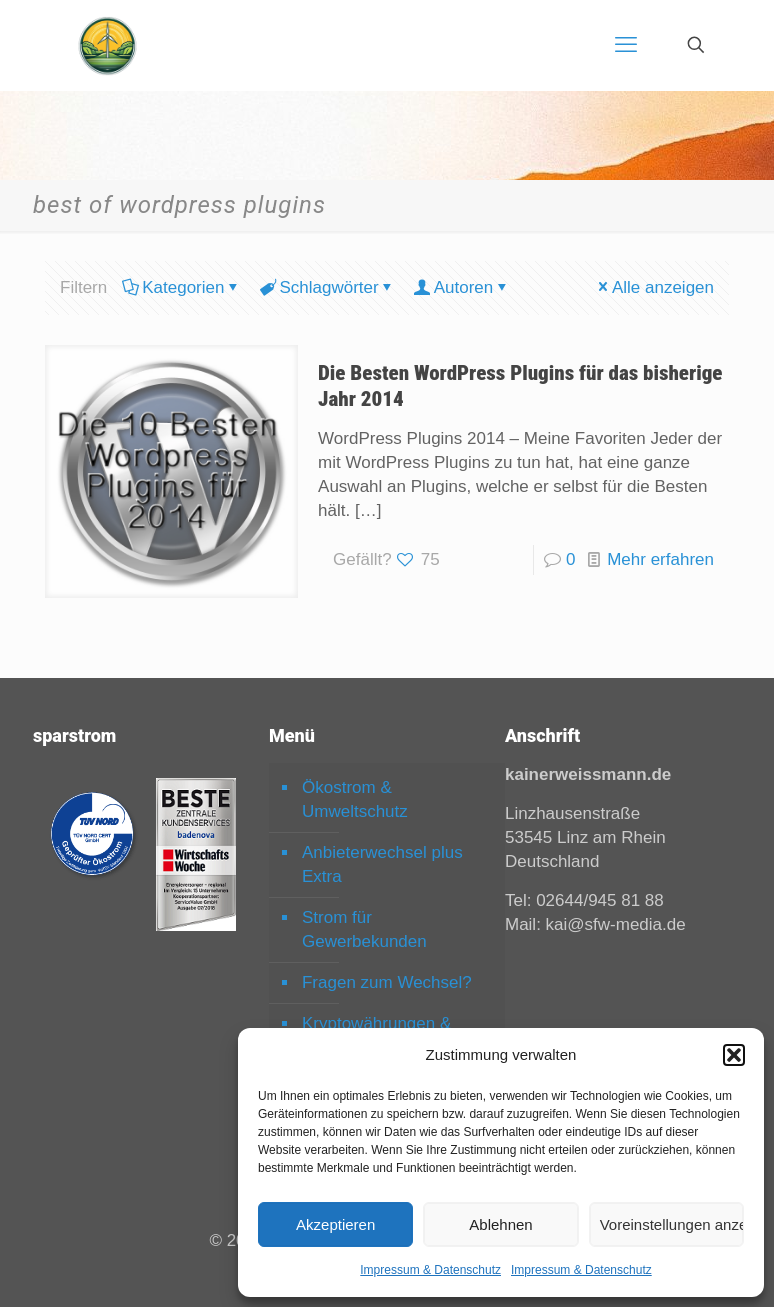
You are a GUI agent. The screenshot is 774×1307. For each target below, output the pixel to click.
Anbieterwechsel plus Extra (382, 864)
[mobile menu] (626, 45)
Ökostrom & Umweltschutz (355, 799)
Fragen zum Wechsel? (387, 982)
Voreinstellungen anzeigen (672, 1224)
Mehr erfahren (660, 559)
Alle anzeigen (654, 287)
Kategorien (181, 287)
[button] (734, 1055)
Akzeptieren (335, 1224)
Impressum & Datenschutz (430, 1270)
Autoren (462, 287)
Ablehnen (500, 1224)
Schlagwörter (327, 287)
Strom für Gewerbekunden (364, 929)
